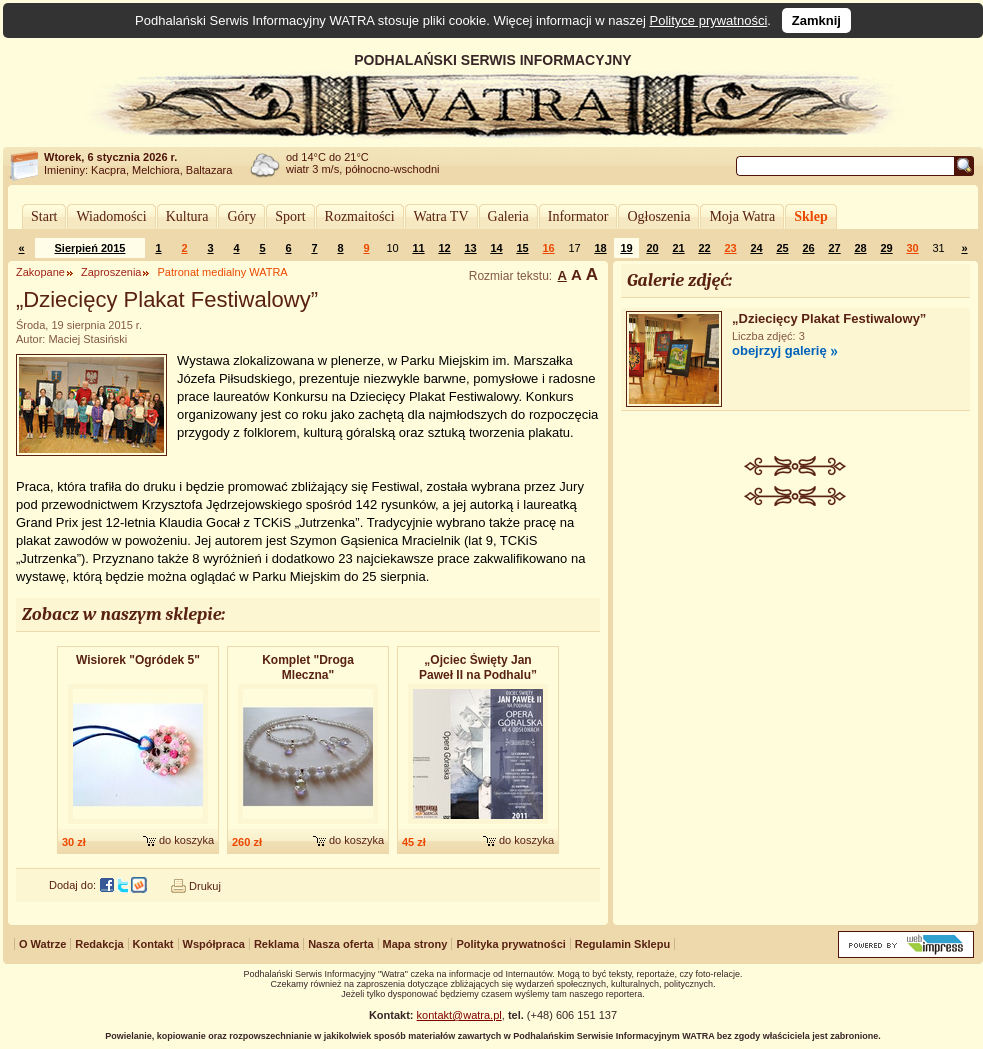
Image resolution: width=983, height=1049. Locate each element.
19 (626, 248)
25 (782, 248)
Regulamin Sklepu (622, 944)
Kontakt (153, 944)
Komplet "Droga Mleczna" (308, 667)
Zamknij (816, 20)
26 (808, 248)
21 (678, 248)
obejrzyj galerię (779, 350)
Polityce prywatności (709, 20)
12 (444, 248)
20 (652, 248)
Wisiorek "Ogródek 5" (138, 660)
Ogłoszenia (658, 216)
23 (730, 248)
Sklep (810, 216)
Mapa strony (415, 944)
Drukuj (205, 886)
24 (756, 248)
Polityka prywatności (510, 944)
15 (522, 248)
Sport (290, 216)
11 (418, 248)
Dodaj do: (72, 885)
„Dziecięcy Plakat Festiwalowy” (829, 318)
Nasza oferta (340, 944)
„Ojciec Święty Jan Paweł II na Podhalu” (478, 667)
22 (704, 248)
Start (44, 216)
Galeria (508, 216)
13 (470, 248)
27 (834, 248)
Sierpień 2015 (90, 248)
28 (860, 248)
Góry (241, 216)
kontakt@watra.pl (459, 1015)
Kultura (187, 216)
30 (912, 248)
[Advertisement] (796, 656)
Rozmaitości (360, 216)
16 (548, 248)
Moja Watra (742, 216)
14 (496, 248)
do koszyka (186, 840)
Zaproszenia (111, 272)
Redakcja (99, 944)
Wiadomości (111, 216)
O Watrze (42, 944)
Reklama (276, 944)
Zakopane (40, 272)
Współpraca (214, 944)
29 (886, 248)
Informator (578, 216)
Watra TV (441, 216)
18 (600, 248)
